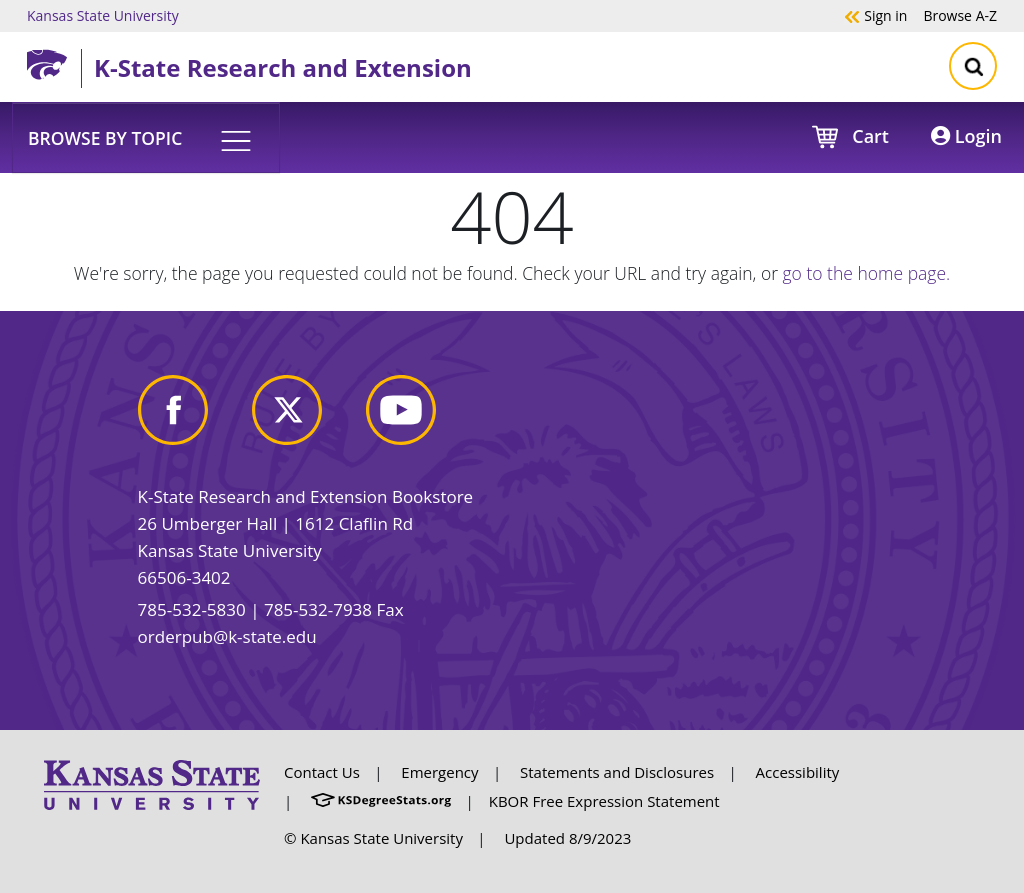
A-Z (960, 15)
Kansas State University (103, 15)
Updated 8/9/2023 (567, 838)
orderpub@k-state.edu (227, 636)
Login (966, 136)
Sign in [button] (875, 15)
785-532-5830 (192, 609)
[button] (146, 137)
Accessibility (798, 772)
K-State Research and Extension (283, 67)
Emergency (439, 772)
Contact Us (322, 772)
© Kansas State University (373, 838)
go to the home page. (867, 273)
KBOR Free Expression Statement (604, 801)
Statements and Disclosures (617, 772)
